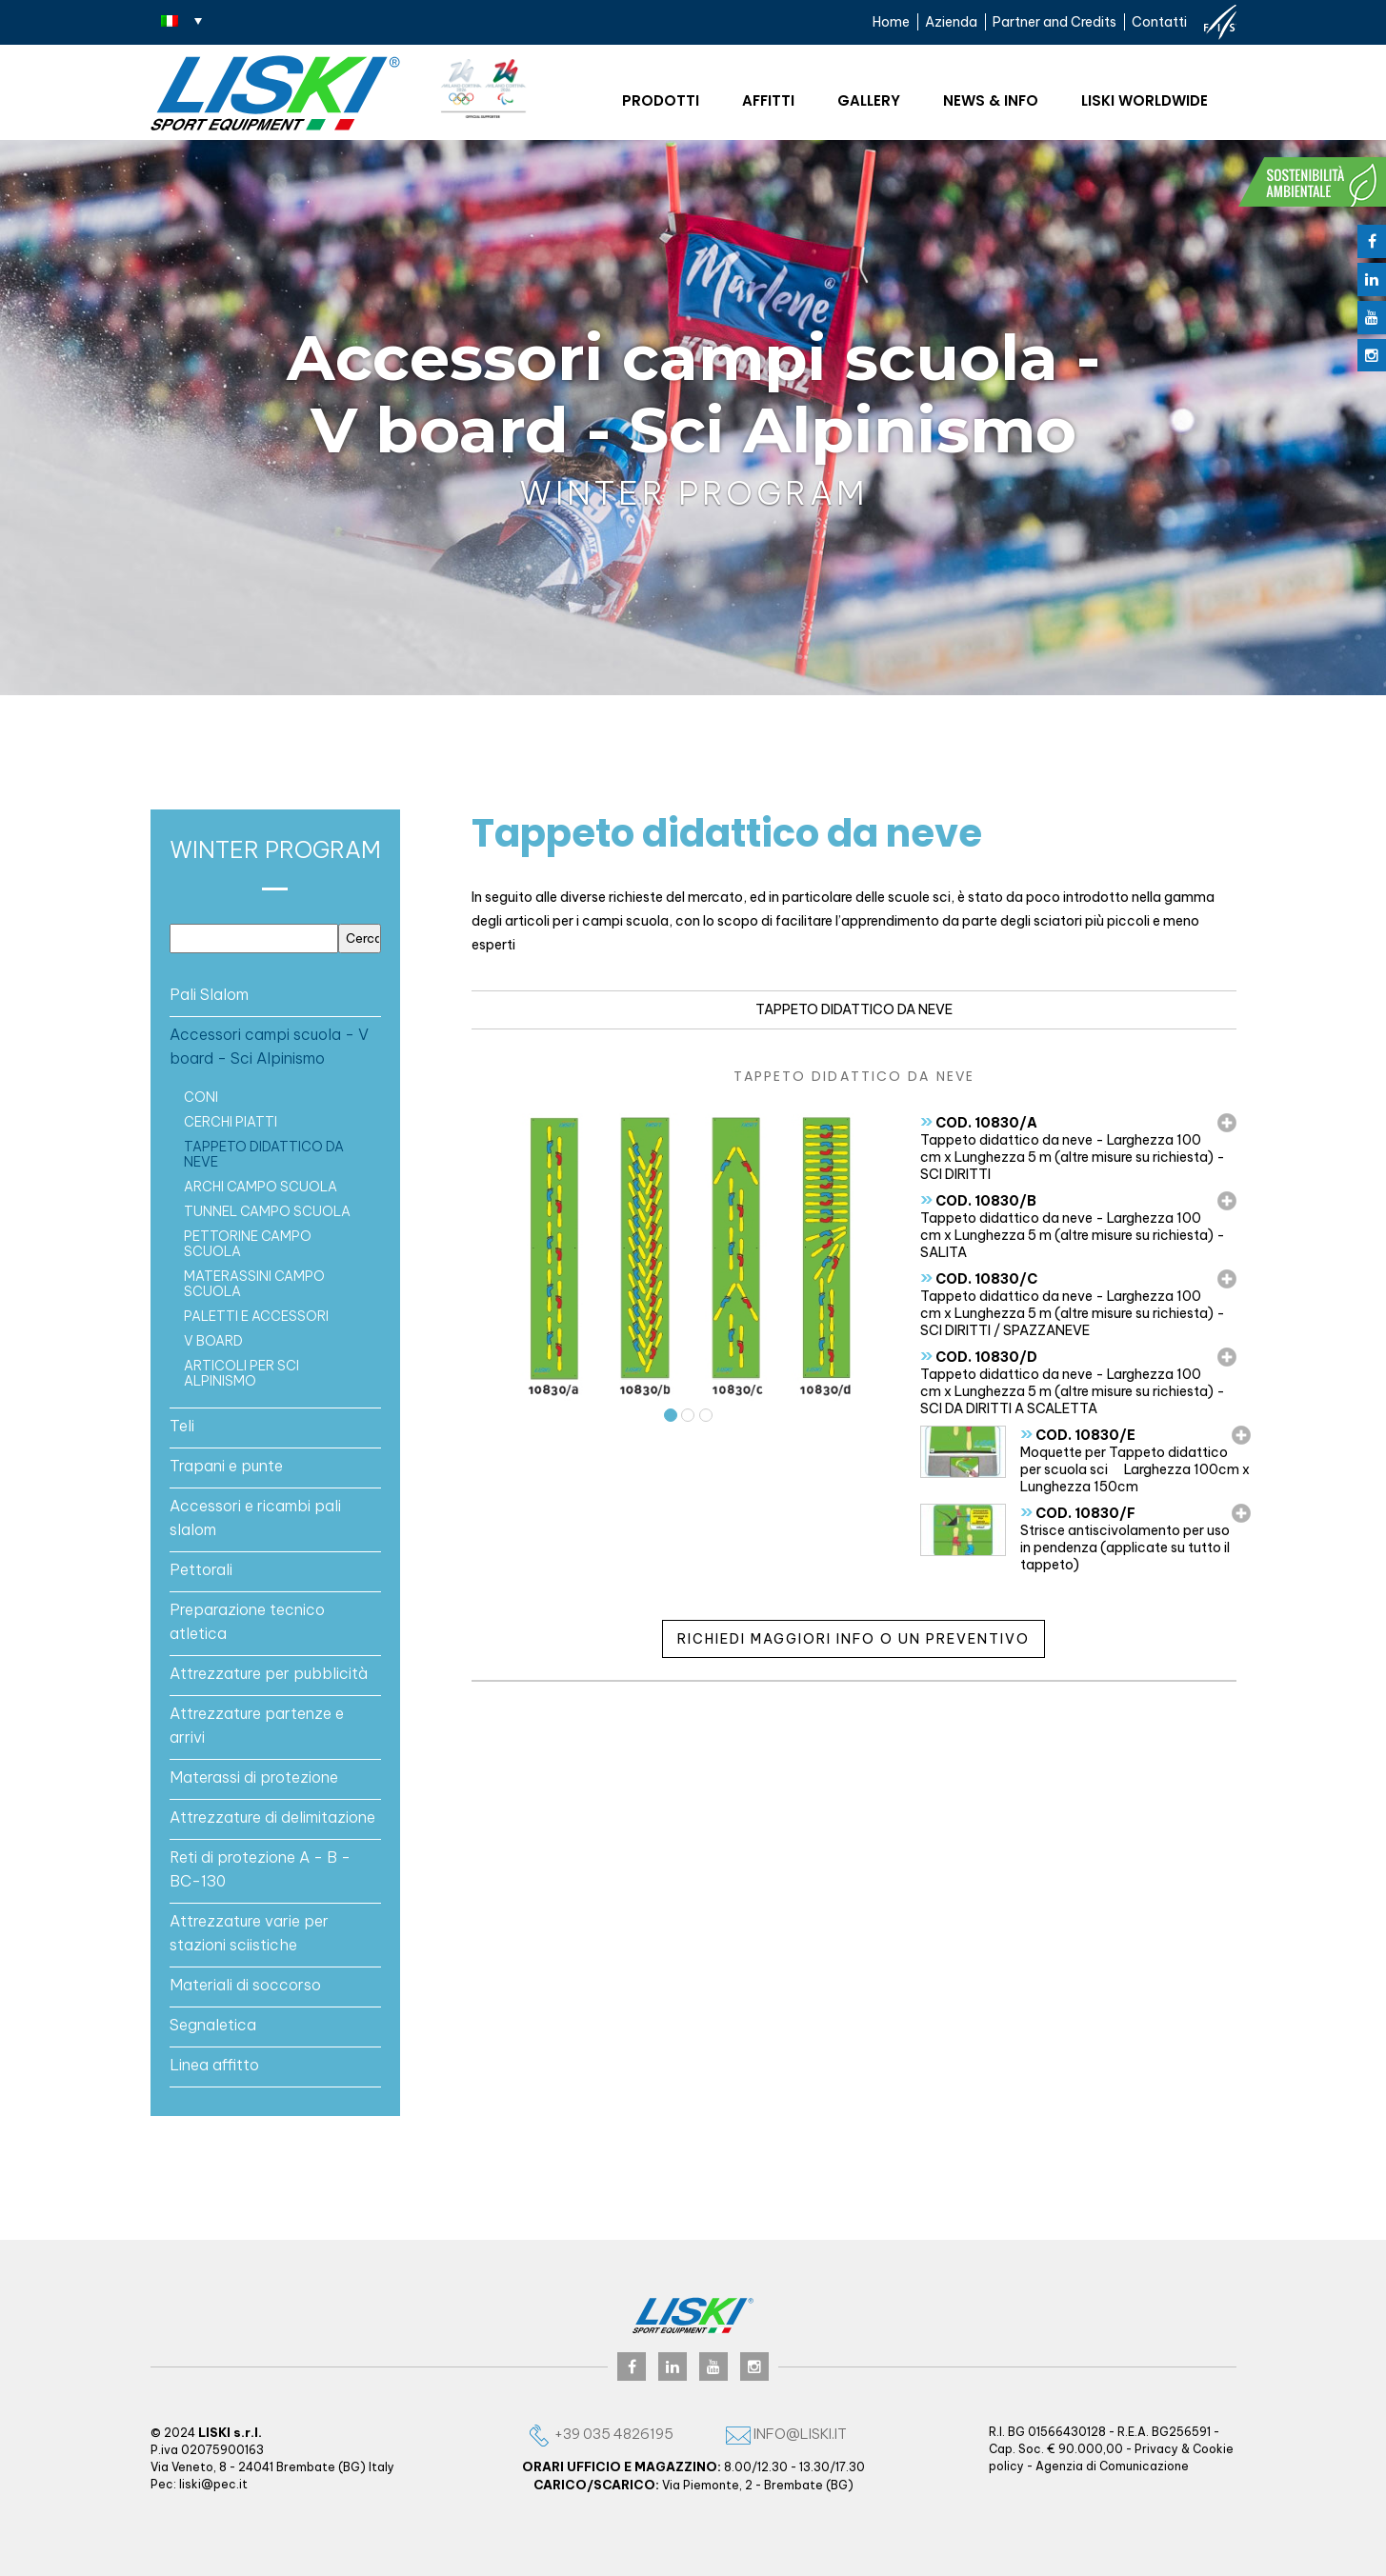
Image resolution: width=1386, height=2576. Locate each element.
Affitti (768, 100)
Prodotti (660, 100)
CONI (201, 1097)
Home (891, 21)
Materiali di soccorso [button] (245, 1984)
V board (213, 1340)
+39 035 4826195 (600, 2434)
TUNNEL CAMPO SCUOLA (267, 1211)
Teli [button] (182, 1425)
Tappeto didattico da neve (264, 1154)
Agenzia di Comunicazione (1112, 2466)
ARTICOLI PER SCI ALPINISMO (241, 1373)
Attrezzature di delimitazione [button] (272, 1817)
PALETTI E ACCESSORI (256, 1316)
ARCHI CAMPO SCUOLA (260, 1186)
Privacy (1156, 2449)
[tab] (276, 994)
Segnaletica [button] (213, 2024)
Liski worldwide (1144, 100)
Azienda (951, 21)
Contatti (1159, 21)
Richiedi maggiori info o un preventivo (853, 1638)
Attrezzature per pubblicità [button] (269, 1673)
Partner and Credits (1054, 21)
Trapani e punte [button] (226, 1465)
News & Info (990, 100)
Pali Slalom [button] (209, 994)
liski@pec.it (213, 2484)
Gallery (868, 100)
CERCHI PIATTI (230, 1121)
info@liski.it (786, 2434)
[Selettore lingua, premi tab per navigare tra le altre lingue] (181, 20)
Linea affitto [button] (214, 2064)
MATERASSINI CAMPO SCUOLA (254, 1284)
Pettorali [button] (201, 1569)
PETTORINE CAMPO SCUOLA (247, 1244)
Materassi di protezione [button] (254, 1777)
